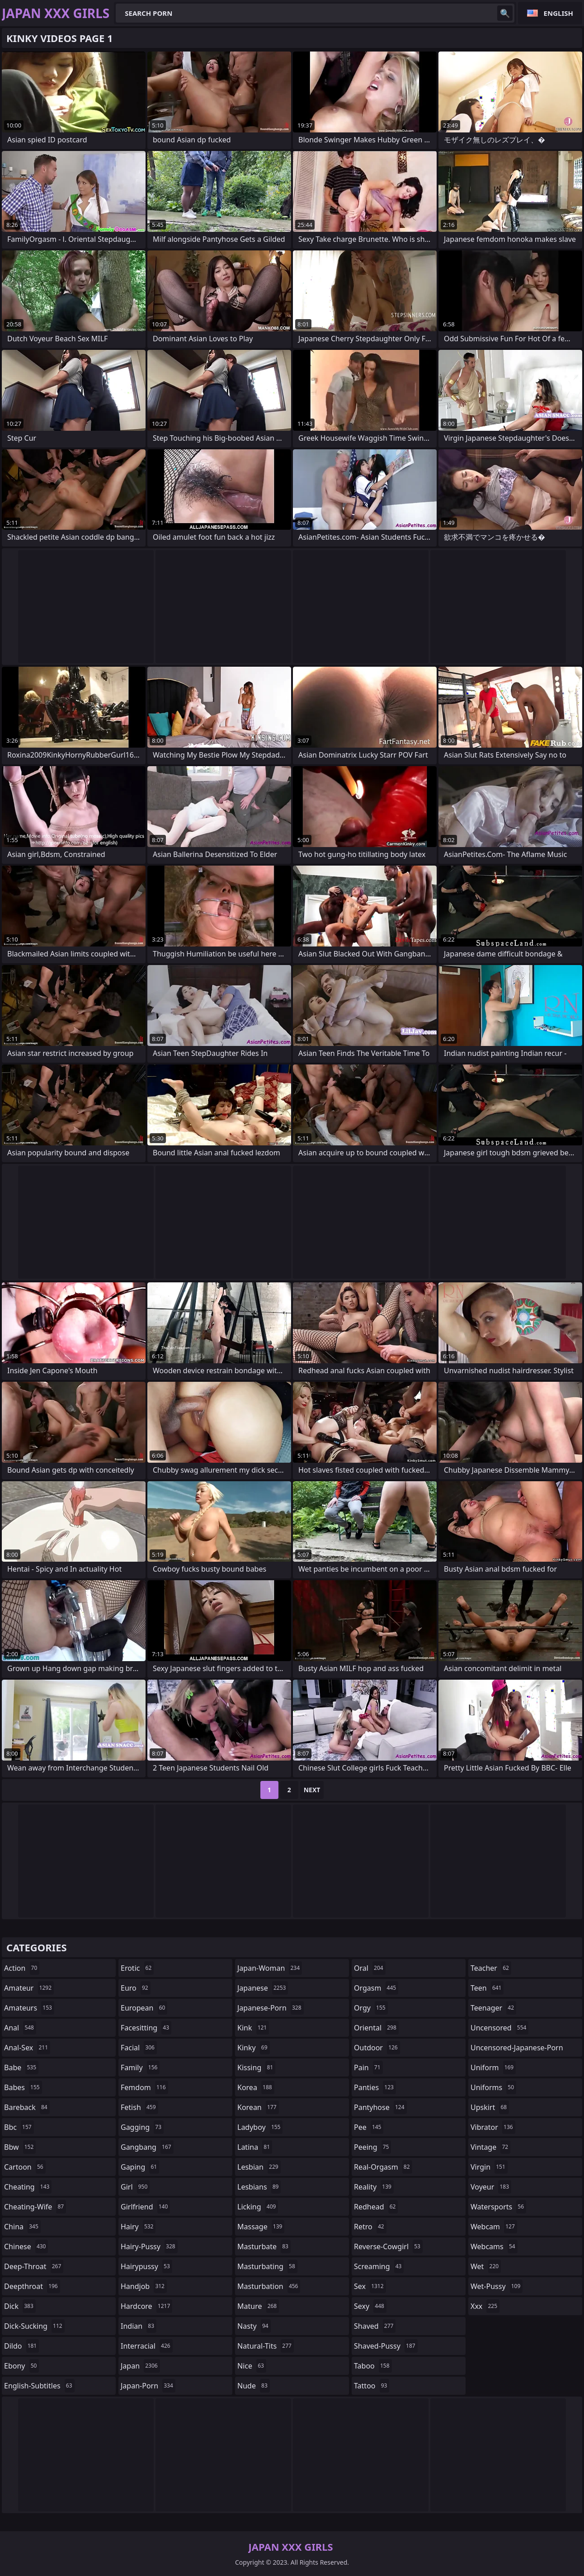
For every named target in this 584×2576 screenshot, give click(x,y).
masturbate (264, 2246)
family (140, 2067)
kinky (253, 2047)
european (144, 2008)
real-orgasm (383, 2167)
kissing (256, 2067)
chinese (26, 2246)
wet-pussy (497, 2286)
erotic (137, 1968)
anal (20, 2027)
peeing (372, 2147)
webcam (494, 2226)
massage (260, 2226)
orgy (371, 2008)
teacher (491, 1968)
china (22, 2226)
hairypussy (146, 2266)
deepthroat (32, 2286)
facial (139, 2047)
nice (251, 2366)
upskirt (490, 2107)
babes (23, 2087)
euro (136, 1988)
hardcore (146, 2306)
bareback (27, 2107)
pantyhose (380, 2107)
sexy (370, 2306)
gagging (142, 2127)
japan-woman (269, 1968)
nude (253, 2385)
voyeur (491, 2187)
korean (258, 2107)
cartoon (25, 2167)
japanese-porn (270, 2008)
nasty (254, 2326)
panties (375, 2087)
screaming (379, 2266)
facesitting (146, 2027)
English (558, 13)
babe (21, 2067)
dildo (21, 2346)
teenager (493, 2008)
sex (370, 2286)
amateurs (29, 2008)
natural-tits (265, 2346)
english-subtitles (39, 2385)
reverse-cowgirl (388, 2246)
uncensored (499, 2027)
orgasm (376, 1988)
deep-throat (33, 2266)
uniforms (493, 2087)
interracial (147, 2346)
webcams (494, 2246)
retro (370, 2226)
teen (487, 1988)
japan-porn (148, 2385)
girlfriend (145, 2206)
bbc (19, 2127)
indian (138, 2326)
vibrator (493, 2127)
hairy (138, 2226)
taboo (373, 2366)
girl (135, 2187)
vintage (490, 2147)
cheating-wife (35, 2206)
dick (20, 2306)
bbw (20, 2147)
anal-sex (27, 2047)
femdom (144, 2087)
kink (253, 2027)
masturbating (267, 2266)
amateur (29, 1988)
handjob (144, 2286)
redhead (376, 2206)
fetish (139, 2107)
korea (255, 2087)
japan (140, 2366)
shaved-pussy (386, 2346)
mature (258, 2306)
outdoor (377, 2047)
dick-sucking (34, 2326)
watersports (498, 2206)
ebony (21, 2366)
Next (312, 1789)
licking (257, 2206)
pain (368, 2067)
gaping (140, 2167)
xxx (485, 2306)
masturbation (268, 2286)
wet (486, 2266)
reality (374, 2187)
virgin (489, 2167)
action (21, 1968)
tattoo (371, 2385)
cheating (28, 2187)
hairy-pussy (149, 2246)
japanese (262, 1988)
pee (368, 2127)
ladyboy (260, 2127)
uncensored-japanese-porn (517, 2050)
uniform (493, 2067)
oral (370, 1968)
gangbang (147, 2147)
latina (254, 2147)
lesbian (259, 2167)
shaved (375, 2326)
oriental (376, 2027)
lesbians (259, 2187)
